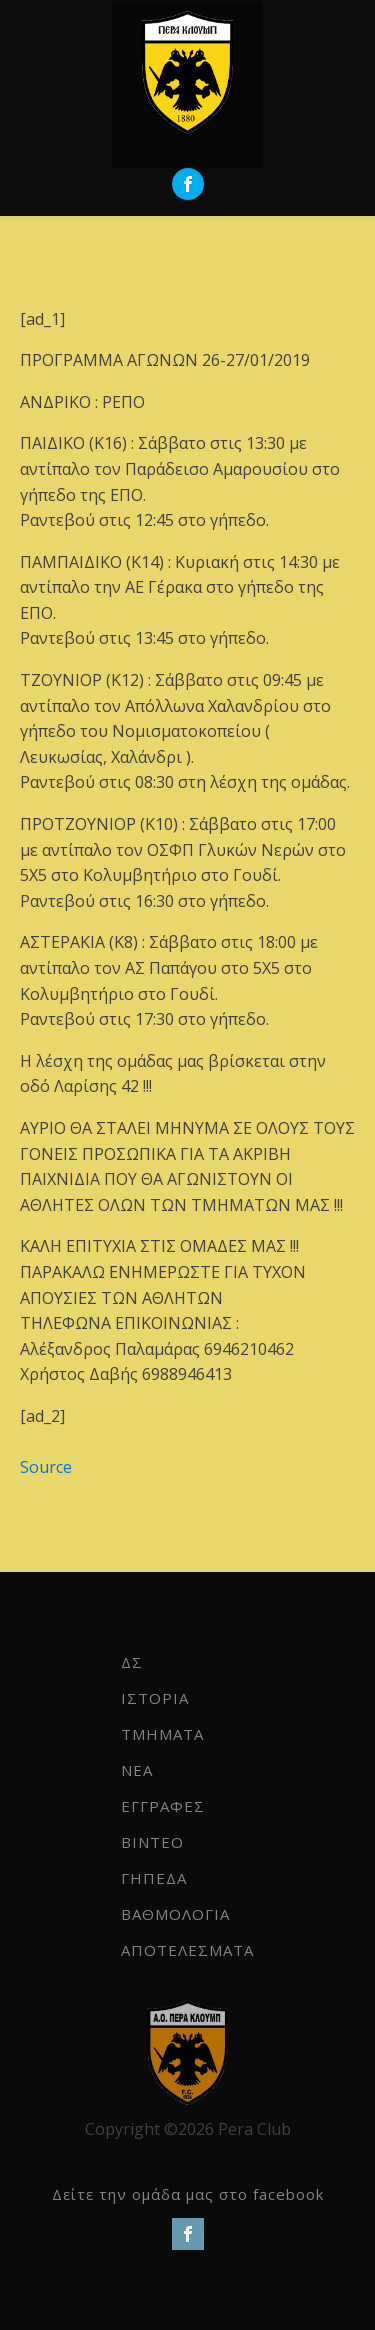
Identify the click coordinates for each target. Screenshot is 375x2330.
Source (46, 1467)
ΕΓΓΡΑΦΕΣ (163, 1806)
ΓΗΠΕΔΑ (154, 1878)
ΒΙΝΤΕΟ (152, 1842)
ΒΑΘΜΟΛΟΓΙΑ (175, 1914)
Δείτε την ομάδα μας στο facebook (188, 2194)
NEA (137, 1770)
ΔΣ (132, 1662)
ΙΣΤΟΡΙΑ (155, 1698)
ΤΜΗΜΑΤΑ (162, 1734)
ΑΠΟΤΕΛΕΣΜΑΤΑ (187, 1950)
